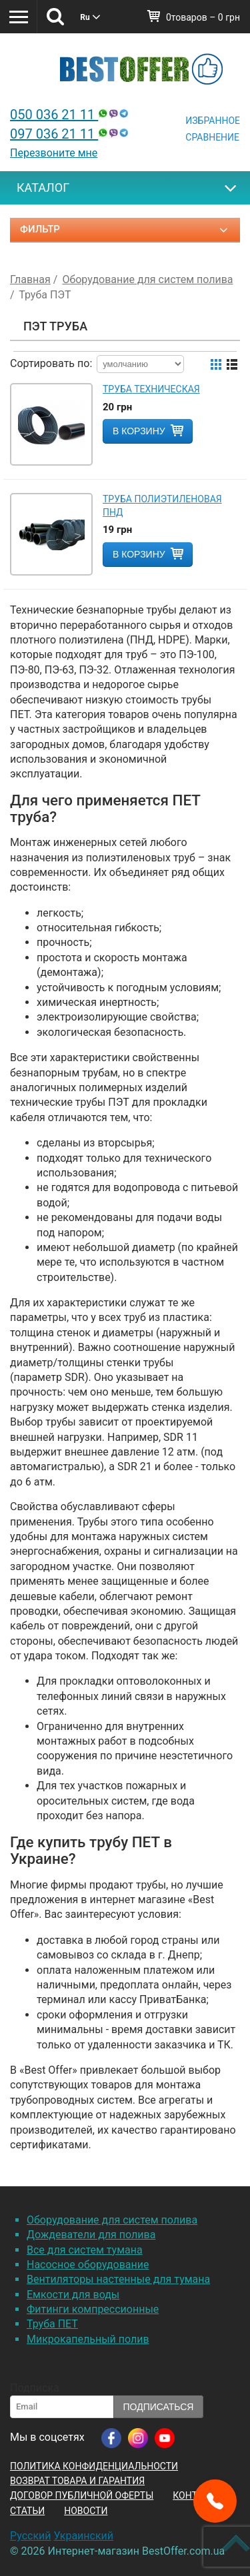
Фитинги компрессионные (93, 2309)
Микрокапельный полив (88, 2339)
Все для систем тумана (85, 2250)
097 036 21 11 (70, 134)
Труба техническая (151, 389)
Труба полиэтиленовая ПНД (162, 506)
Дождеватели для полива (91, 2234)
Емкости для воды (73, 2294)
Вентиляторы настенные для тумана (118, 2279)
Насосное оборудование (88, 2264)
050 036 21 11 (70, 115)
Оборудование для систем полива (112, 2220)
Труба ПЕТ (52, 2324)
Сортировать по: (51, 363)
